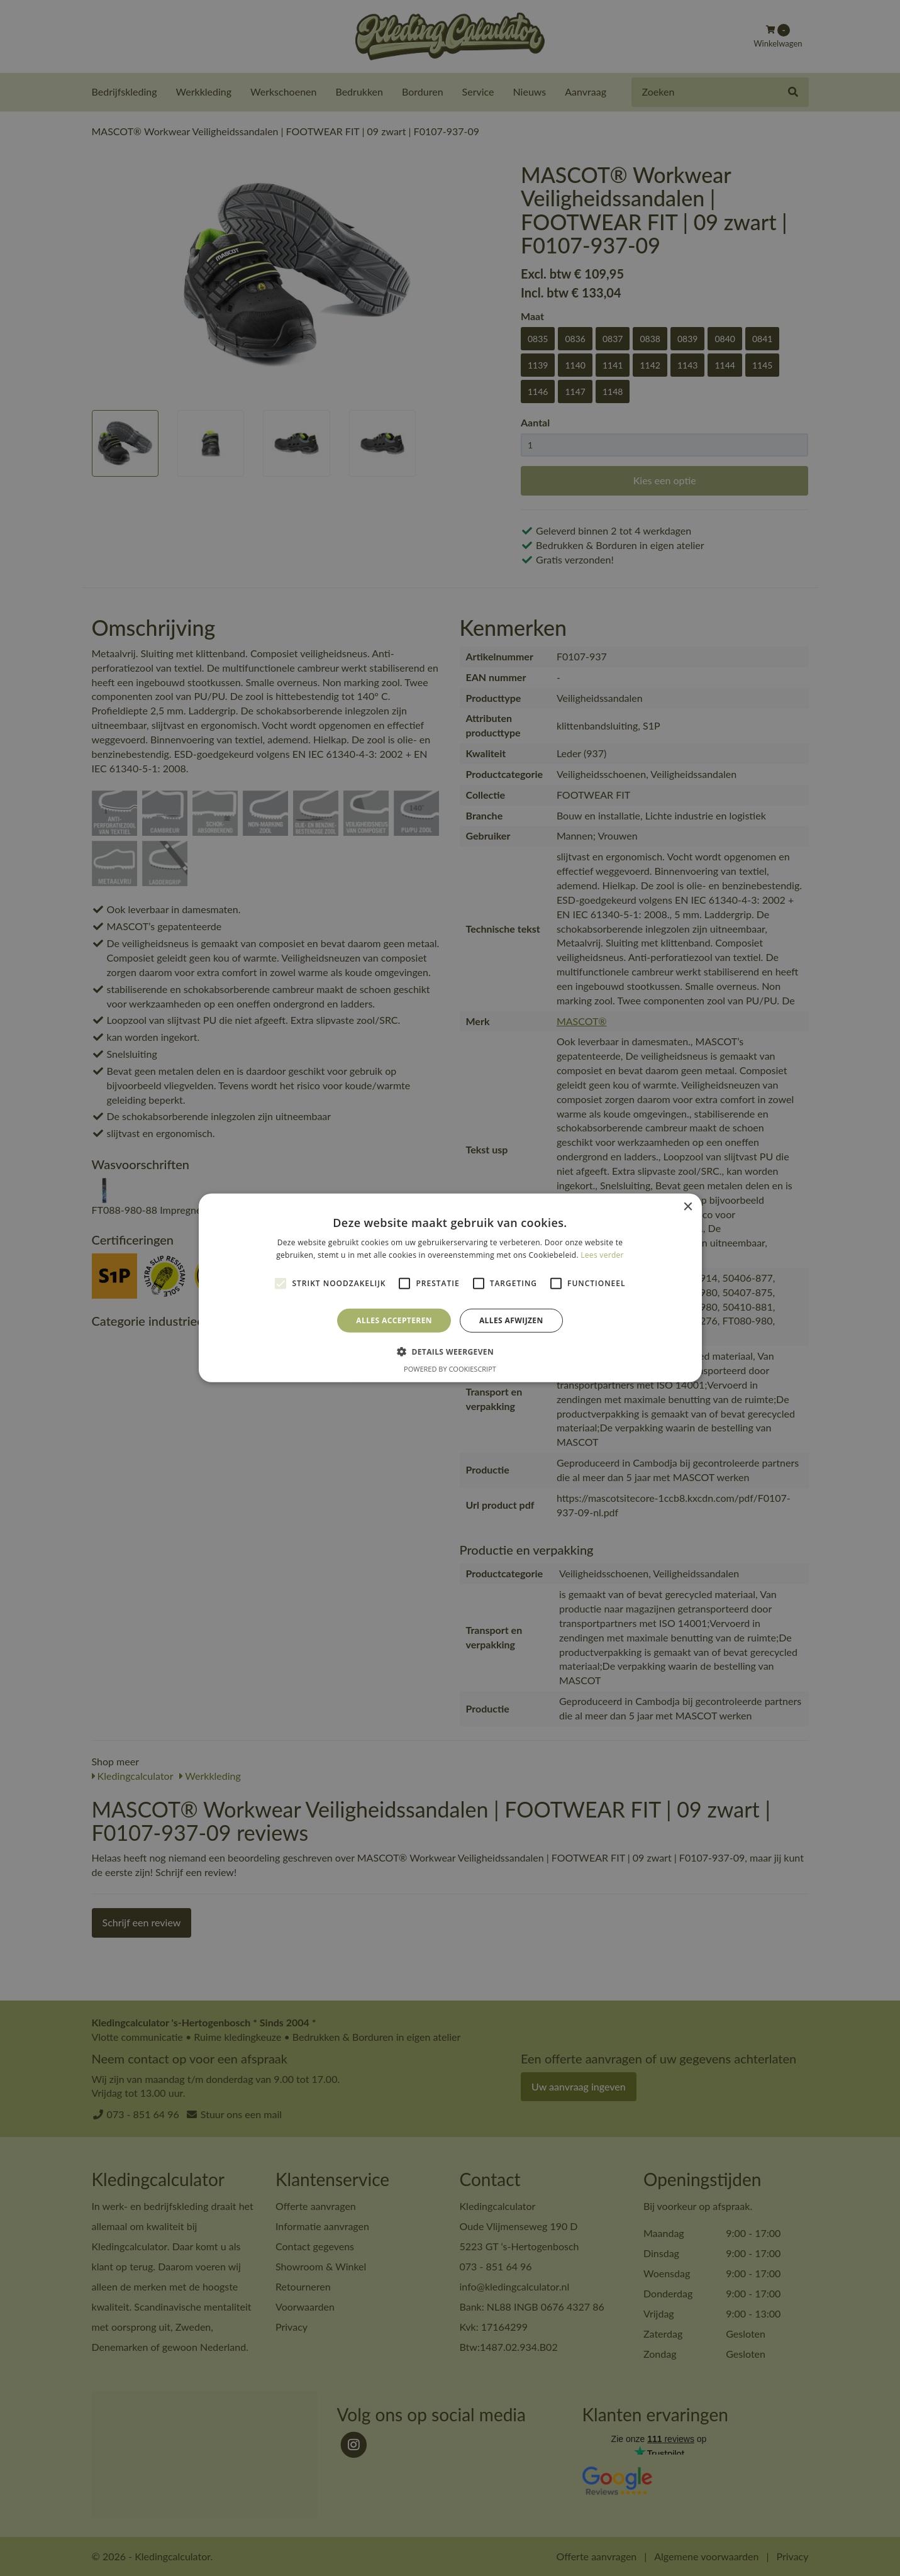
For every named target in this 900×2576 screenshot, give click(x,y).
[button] (450, 1351)
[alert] (450, 1288)
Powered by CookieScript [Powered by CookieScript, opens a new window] (450, 1369)
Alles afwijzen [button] (511, 1320)
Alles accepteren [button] (394, 1320)
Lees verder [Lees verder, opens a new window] (602, 1255)
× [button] (687, 1207)
